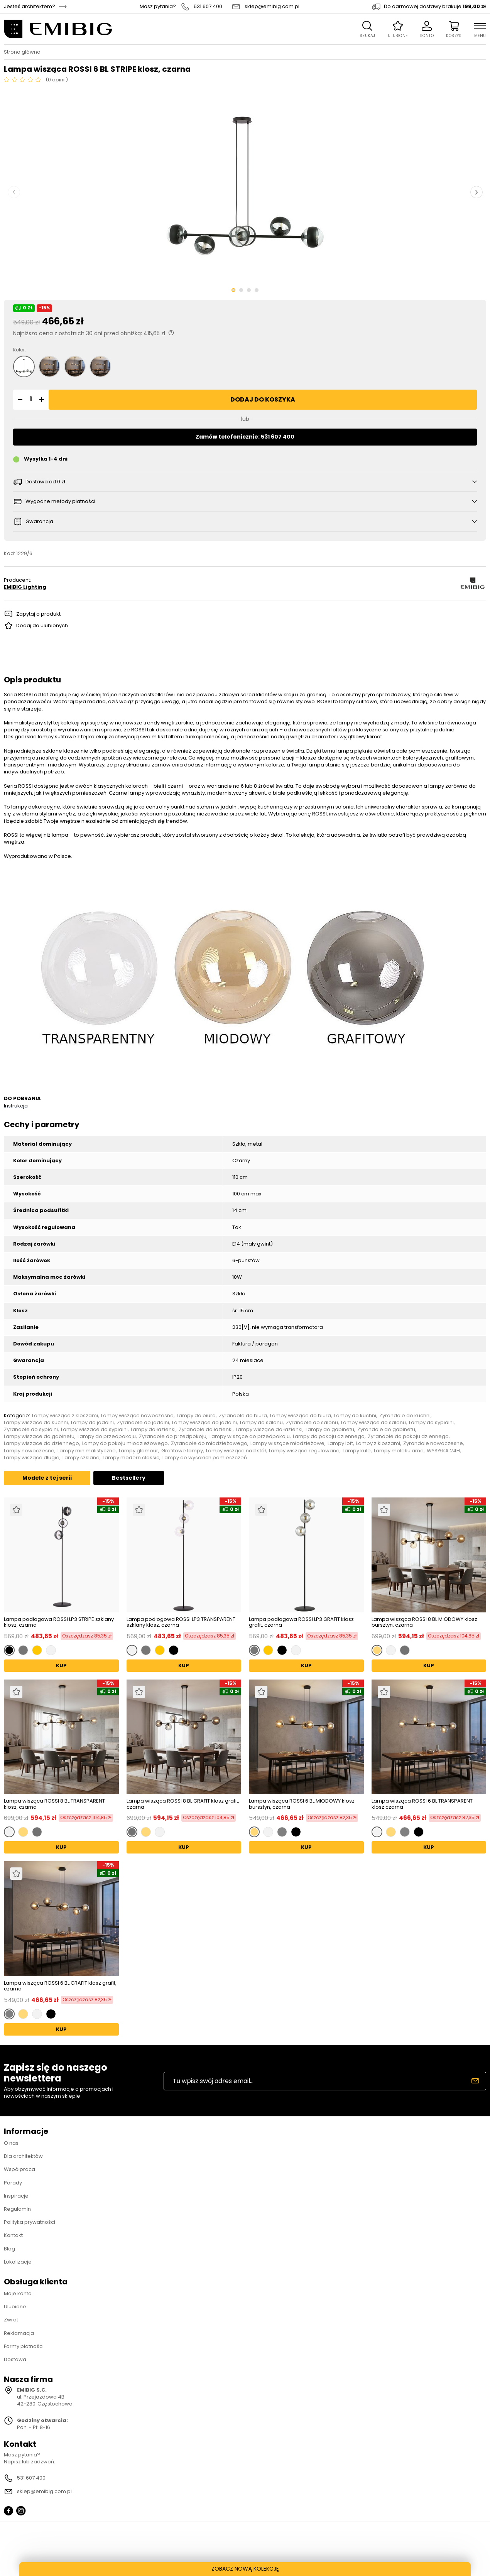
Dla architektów (23, 2156)
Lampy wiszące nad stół (236, 1450)
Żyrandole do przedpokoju (172, 1436)
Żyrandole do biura (243, 1415)
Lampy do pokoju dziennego (329, 1436)
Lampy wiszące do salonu (373, 1422)
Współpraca (19, 2169)
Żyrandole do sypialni (31, 1429)
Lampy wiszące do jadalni (204, 1422)
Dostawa (15, 2359)
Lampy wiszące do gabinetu (39, 1436)
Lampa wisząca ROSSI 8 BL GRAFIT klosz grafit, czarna (183, 1804)
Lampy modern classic (131, 1457)
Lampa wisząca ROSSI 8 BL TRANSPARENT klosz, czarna (54, 1804)
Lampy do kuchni (355, 1415)
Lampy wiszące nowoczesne (137, 1415)
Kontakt (13, 2235)
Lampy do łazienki (153, 1429)
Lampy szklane (81, 1457)
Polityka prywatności (29, 2222)
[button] (19, 400)
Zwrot (11, 2319)
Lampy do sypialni (431, 1422)
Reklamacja (19, 2333)
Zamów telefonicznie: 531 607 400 (245, 437)
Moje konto (18, 2293)
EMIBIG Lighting (25, 587)
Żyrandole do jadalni (143, 1422)
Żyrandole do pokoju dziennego (408, 1436)
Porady (13, 2182)
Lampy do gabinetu (330, 1429)
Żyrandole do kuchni (405, 1415)
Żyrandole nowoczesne (433, 1443)
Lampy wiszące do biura (300, 1415)
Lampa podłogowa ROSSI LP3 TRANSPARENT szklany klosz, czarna (181, 1622)
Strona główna (22, 52)
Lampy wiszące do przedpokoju (250, 1436)
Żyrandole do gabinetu (386, 1429)
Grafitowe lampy (182, 1450)
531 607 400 (208, 6)
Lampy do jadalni (92, 1422)
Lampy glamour (138, 1450)
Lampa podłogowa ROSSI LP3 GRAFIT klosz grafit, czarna (301, 1622)
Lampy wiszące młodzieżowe (287, 1443)
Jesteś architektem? (29, 6)
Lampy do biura (196, 1415)
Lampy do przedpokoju (107, 1436)
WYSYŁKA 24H (443, 1450)
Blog (9, 2248)
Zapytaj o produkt (38, 614)
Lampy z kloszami (378, 1443)
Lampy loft (340, 1443)
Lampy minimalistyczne (86, 1450)
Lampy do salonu (261, 1422)
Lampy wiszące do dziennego (41, 1443)
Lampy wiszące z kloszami (65, 1415)
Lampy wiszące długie (31, 1457)
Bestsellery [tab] (128, 1478)
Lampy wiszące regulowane (304, 1450)
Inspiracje (16, 2196)
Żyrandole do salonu (312, 1422)
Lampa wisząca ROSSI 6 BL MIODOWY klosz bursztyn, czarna (302, 1804)
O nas (11, 2143)
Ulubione (15, 2306)
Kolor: (19, 350)
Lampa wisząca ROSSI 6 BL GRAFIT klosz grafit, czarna (60, 1986)
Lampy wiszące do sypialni (94, 1429)
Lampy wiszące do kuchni (36, 1422)
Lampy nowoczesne (29, 1450)
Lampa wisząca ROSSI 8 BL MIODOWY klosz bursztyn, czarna (424, 1622)
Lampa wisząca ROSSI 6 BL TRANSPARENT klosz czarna (422, 1804)
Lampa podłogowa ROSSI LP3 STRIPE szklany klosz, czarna (59, 1622)
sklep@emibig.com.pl (272, 6)
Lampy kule (357, 1450)
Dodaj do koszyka (262, 399)
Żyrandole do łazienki (206, 1429)
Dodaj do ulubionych (42, 625)
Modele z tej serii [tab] (47, 1478)
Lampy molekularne (399, 1450)
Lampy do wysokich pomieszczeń (204, 1457)
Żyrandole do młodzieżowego (209, 1443)
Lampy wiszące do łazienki (269, 1429)
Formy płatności (24, 2346)
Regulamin (17, 2209)
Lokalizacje (18, 2261)
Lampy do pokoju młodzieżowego (125, 1443)
